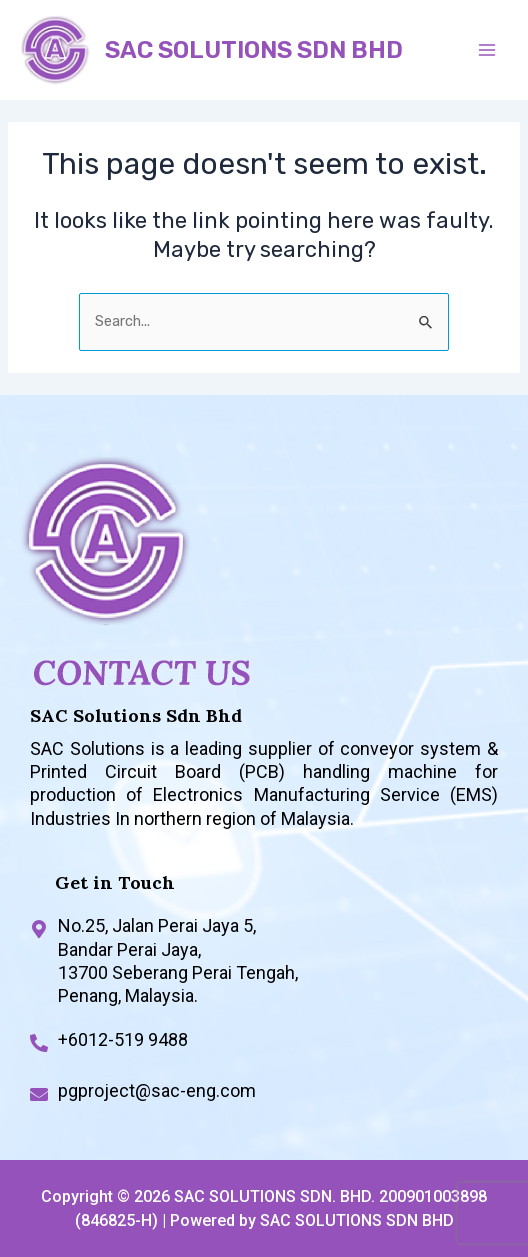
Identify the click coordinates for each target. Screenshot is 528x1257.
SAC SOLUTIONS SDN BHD (254, 50)
